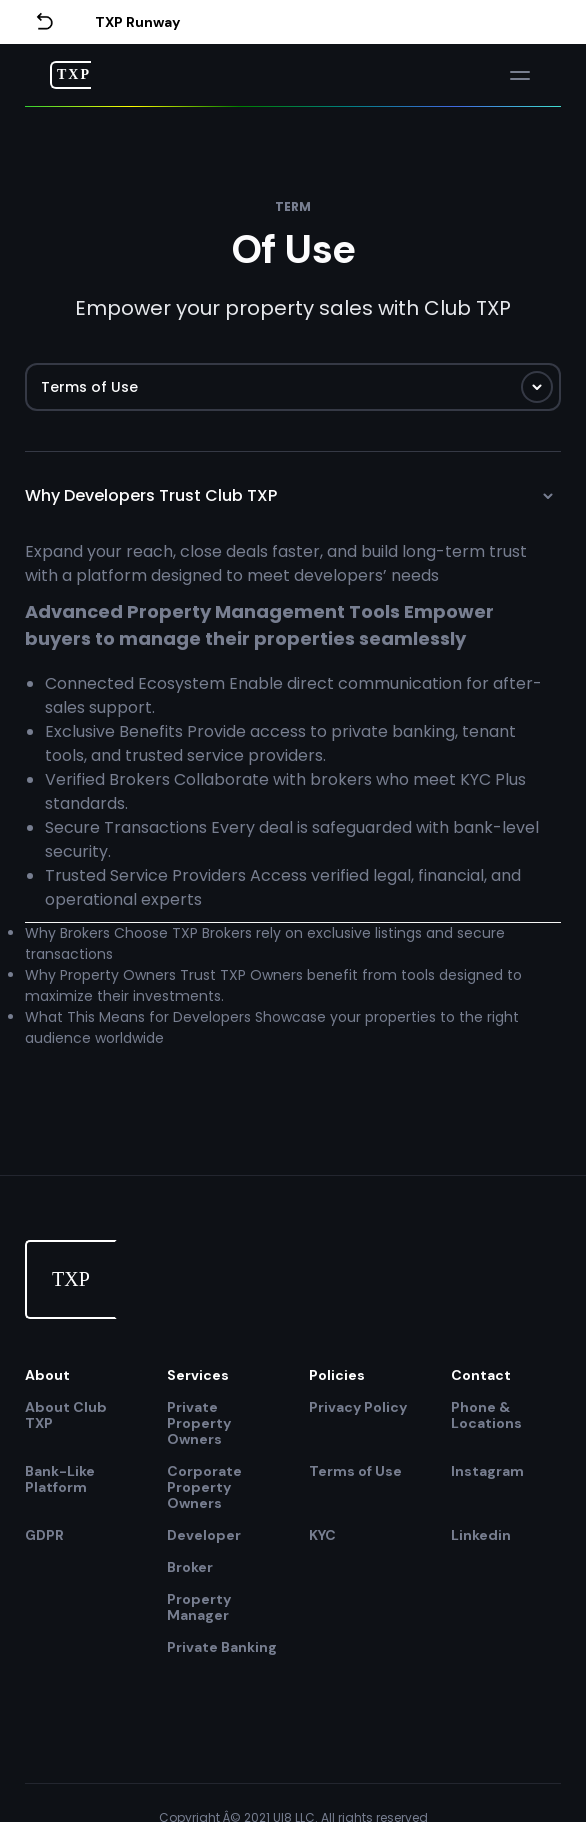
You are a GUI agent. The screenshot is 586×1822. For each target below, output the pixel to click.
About (47, 1375)
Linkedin (481, 1535)
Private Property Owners (199, 1423)
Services (198, 1375)
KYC (322, 1535)
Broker (190, 1567)
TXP (74, 74)
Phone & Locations (486, 1415)
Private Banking (222, 1647)
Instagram (487, 1471)
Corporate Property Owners (204, 1487)
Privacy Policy (358, 1407)
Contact (481, 1375)
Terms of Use (355, 1471)
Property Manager (199, 1607)
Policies (337, 1375)
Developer (204, 1535)
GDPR (44, 1535)
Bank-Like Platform (60, 1479)
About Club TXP (66, 1415)
